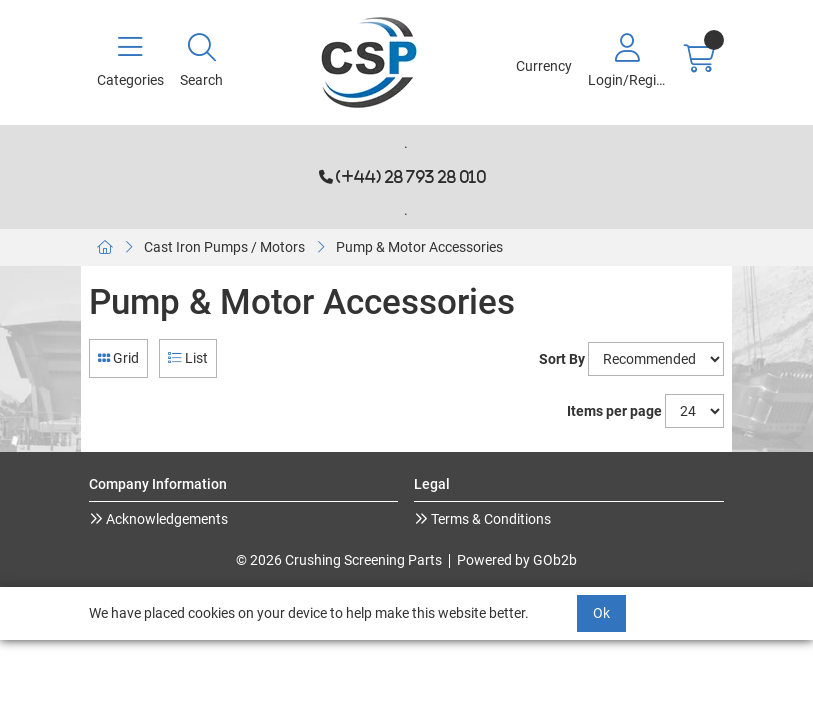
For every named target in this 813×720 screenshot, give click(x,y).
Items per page (614, 411)
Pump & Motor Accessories (419, 247)
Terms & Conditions (489, 519)
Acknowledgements (165, 519)
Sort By (562, 359)
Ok (601, 613)
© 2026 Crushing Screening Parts (339, 560)
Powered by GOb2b (517, 560)
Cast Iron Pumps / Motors (224, 247)
